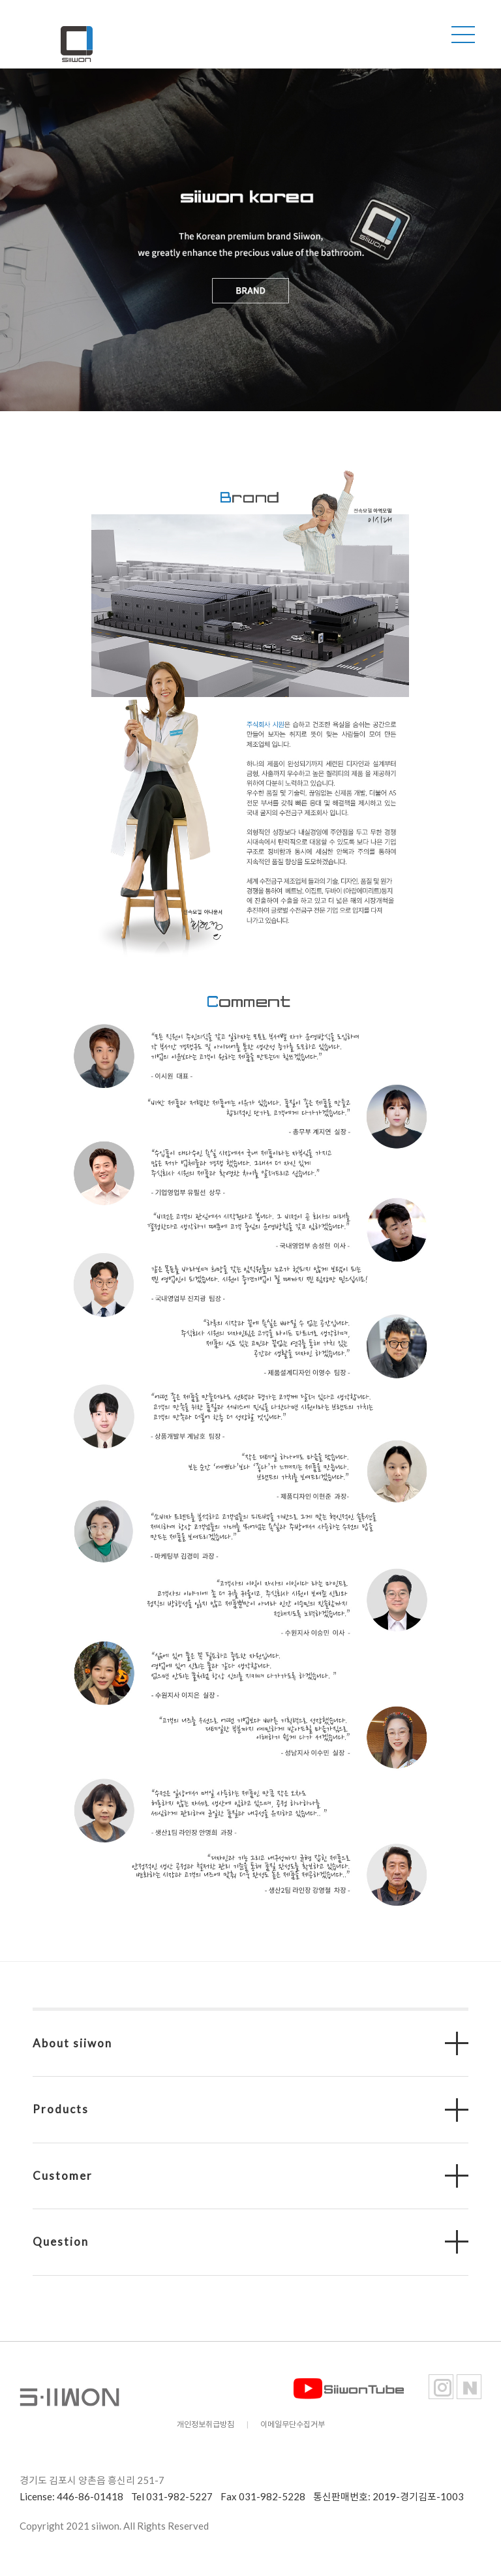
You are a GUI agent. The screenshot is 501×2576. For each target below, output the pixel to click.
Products (61, 2109)
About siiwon (72, 2043)
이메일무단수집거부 (292, 2424)
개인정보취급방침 (205, 2424)
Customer (63, 2175)
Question (61, 2241)
